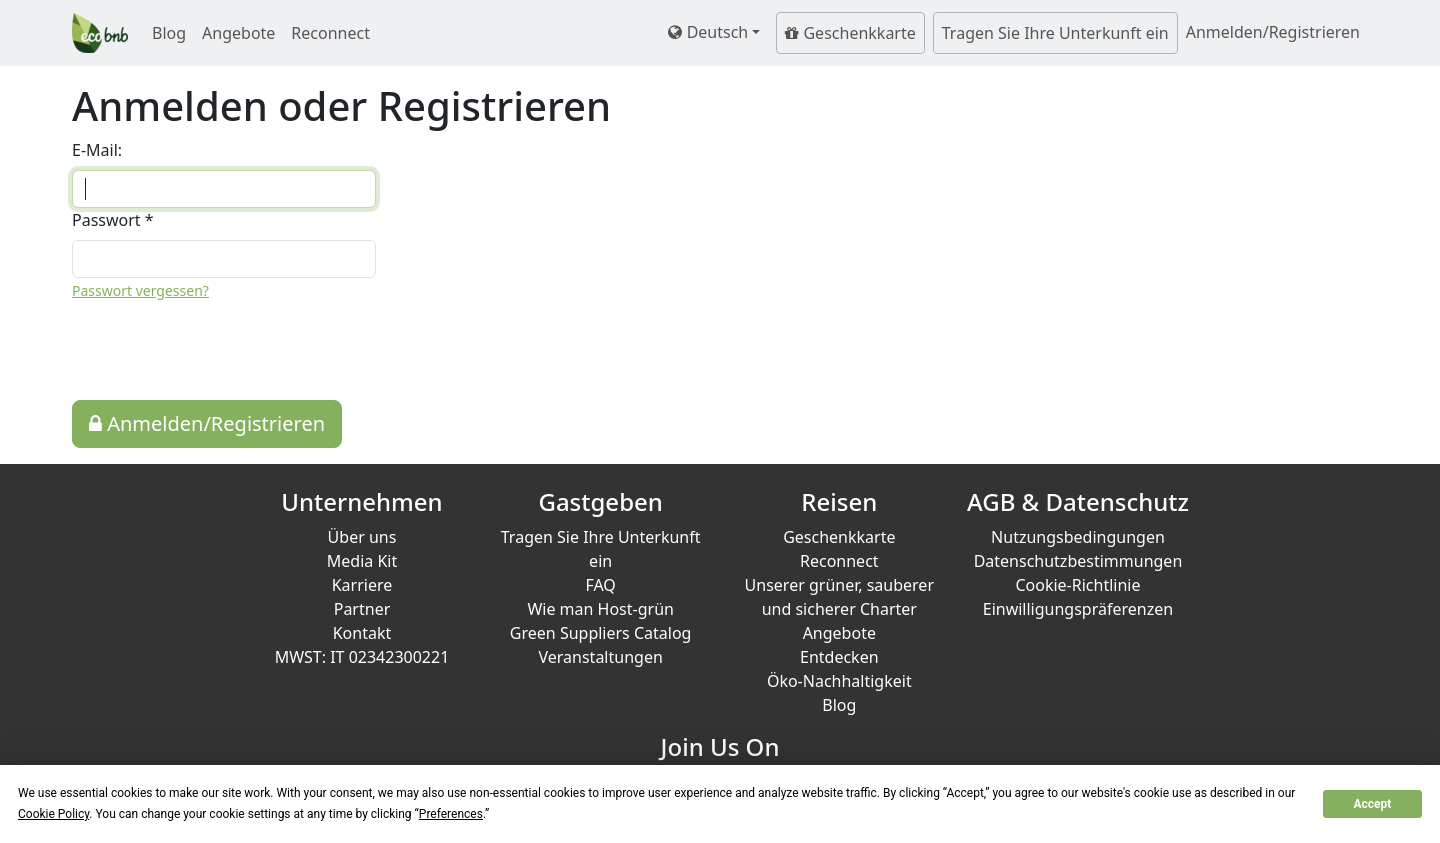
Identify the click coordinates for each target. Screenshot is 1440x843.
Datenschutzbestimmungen (1078, 561)
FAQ (600, 585)
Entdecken (839, 657)
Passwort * (113, 220)
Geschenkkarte (850, 33)
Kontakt (362, 633)
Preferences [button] (451, 814)
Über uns (362, 537)
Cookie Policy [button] (53, 814)
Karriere (362, 585)
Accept (1372, 804)
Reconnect (330, 33)
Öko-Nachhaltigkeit (839, 681)
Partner (362, 609)
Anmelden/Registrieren (207, 423)
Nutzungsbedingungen (1078, 537)
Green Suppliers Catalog (601, 633)
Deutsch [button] (708, 32)
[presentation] (224, 351)
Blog (169, 33)
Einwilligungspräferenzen (1078, 609)
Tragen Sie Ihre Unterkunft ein (1055, 33)
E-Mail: (97, 150)
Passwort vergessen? (140, 290)
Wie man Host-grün (600, 609)
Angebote (238, 33)
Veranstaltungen (600, 657)
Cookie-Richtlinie (1077, 585)
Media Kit (362, 561)
